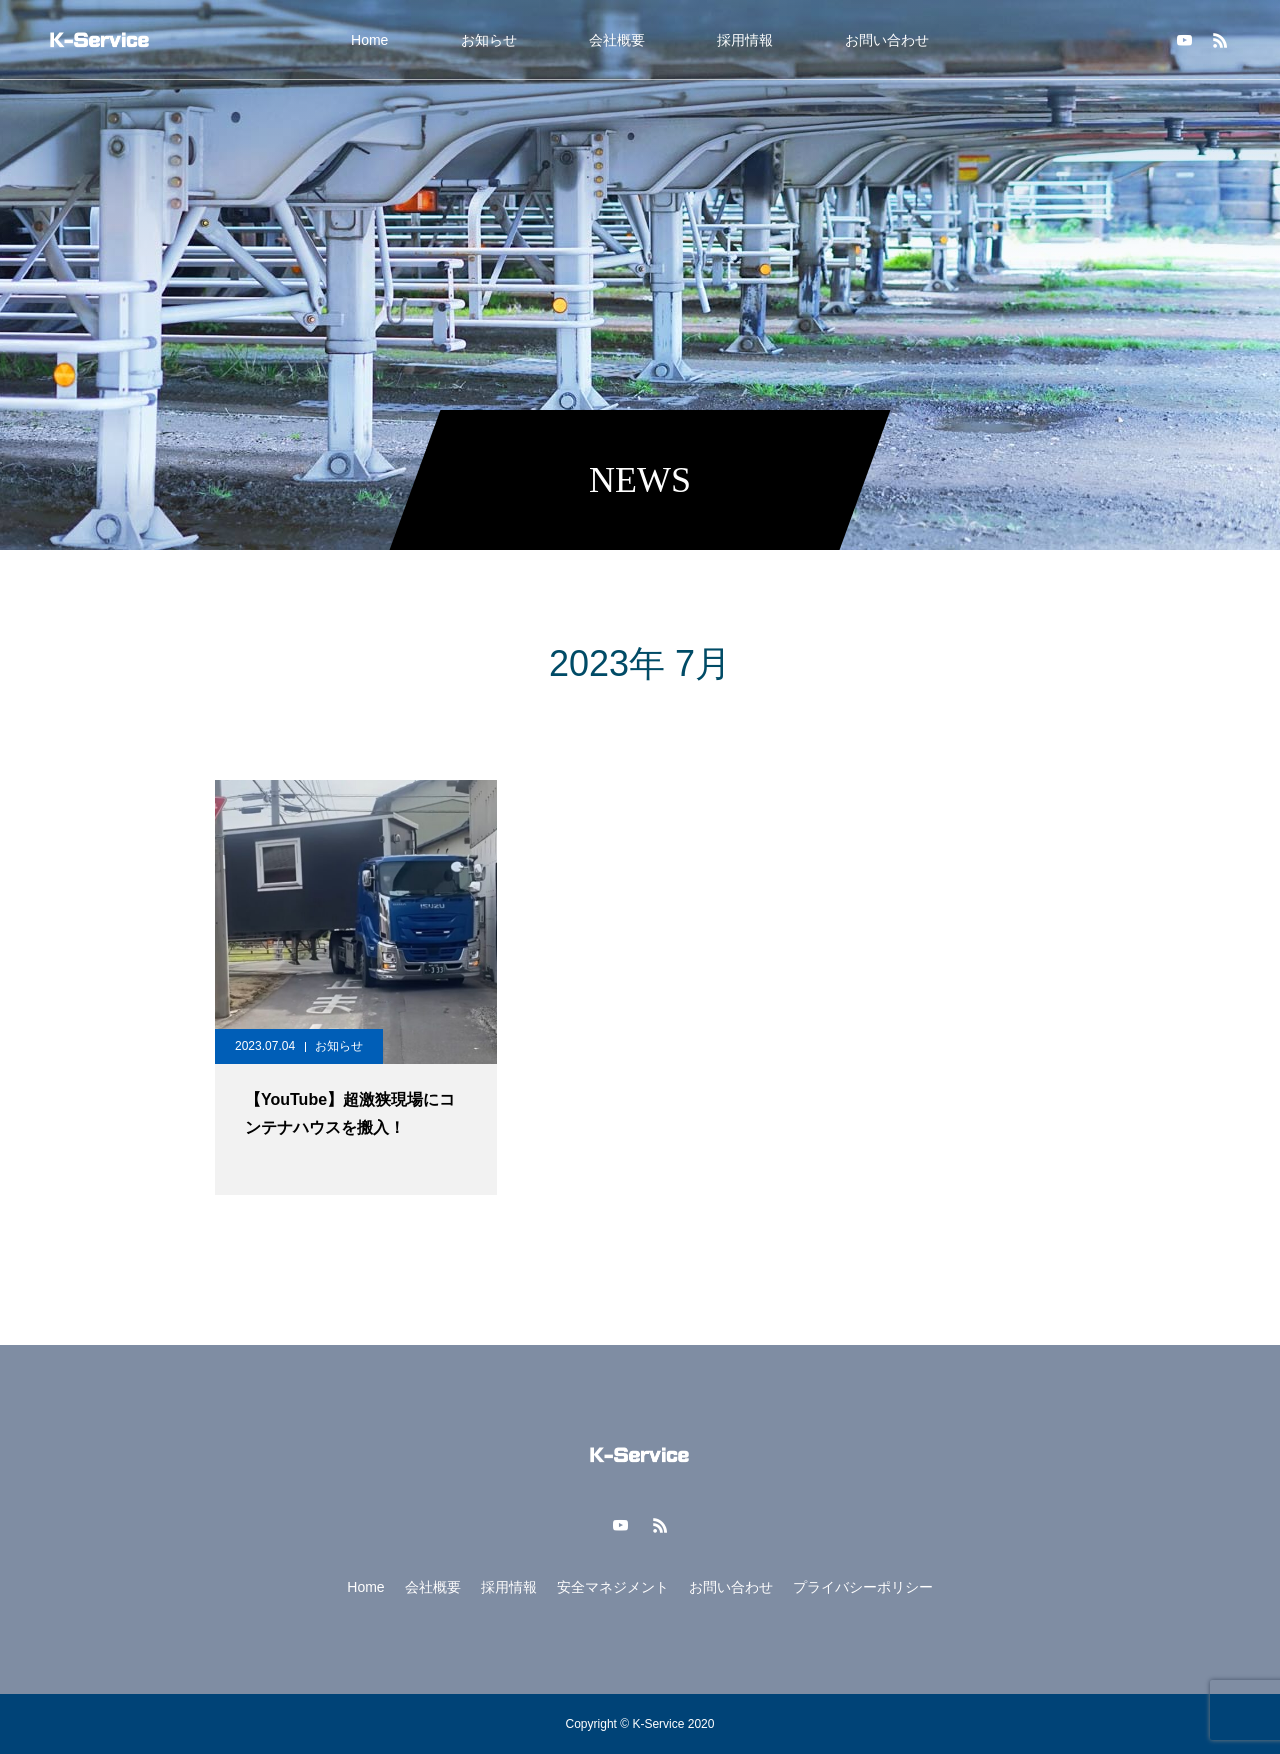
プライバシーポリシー (863, 1587)
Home (369, 40)
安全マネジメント (613, 1587)
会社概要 (617, 40)
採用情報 (745, 40)
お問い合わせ (887, 40)
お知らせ (489, 40)
